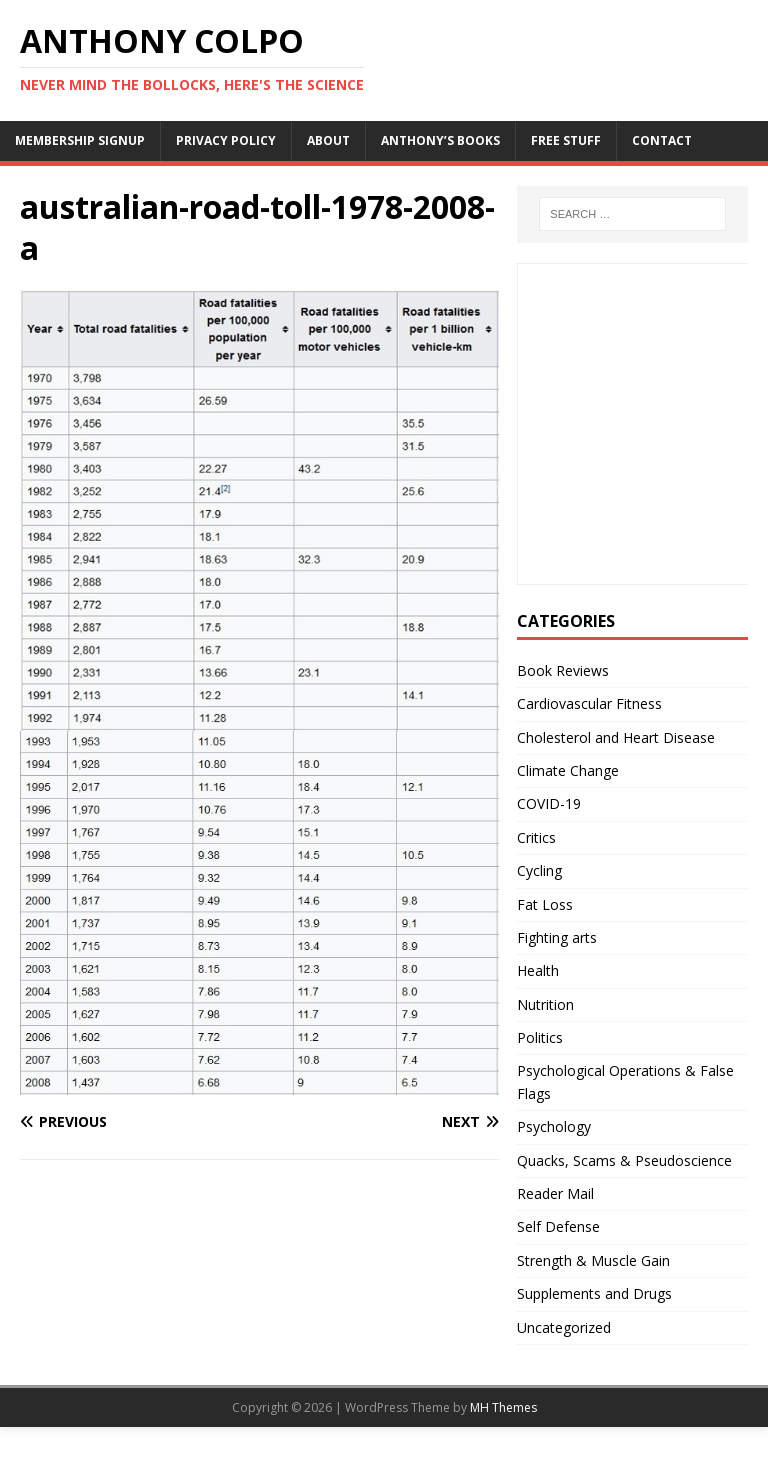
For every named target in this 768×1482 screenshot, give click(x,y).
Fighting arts (557, 937)
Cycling (539, 870)
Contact (662, 140)
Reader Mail (555, 1193)
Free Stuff (566, 140)
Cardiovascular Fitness (589, 703)
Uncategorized (564, 1327)
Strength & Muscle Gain (593, 1260)
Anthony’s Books (440, 140)
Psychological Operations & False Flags (625, 1081)
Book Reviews (563, 670)
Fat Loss (545, 904)
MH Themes (503, 1407)
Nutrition (545, 1004)
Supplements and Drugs (594, 1293)
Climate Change (568, 770)
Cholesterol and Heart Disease (616, 737)
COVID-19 (549, 803)
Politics (540, 1037)
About (328, 140)
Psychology (554, 1126)
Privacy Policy (226, 140)
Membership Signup (80, 140)
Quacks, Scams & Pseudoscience (624, 1160)
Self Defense (558, 1226)
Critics (536, 837)
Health (538, 970)
